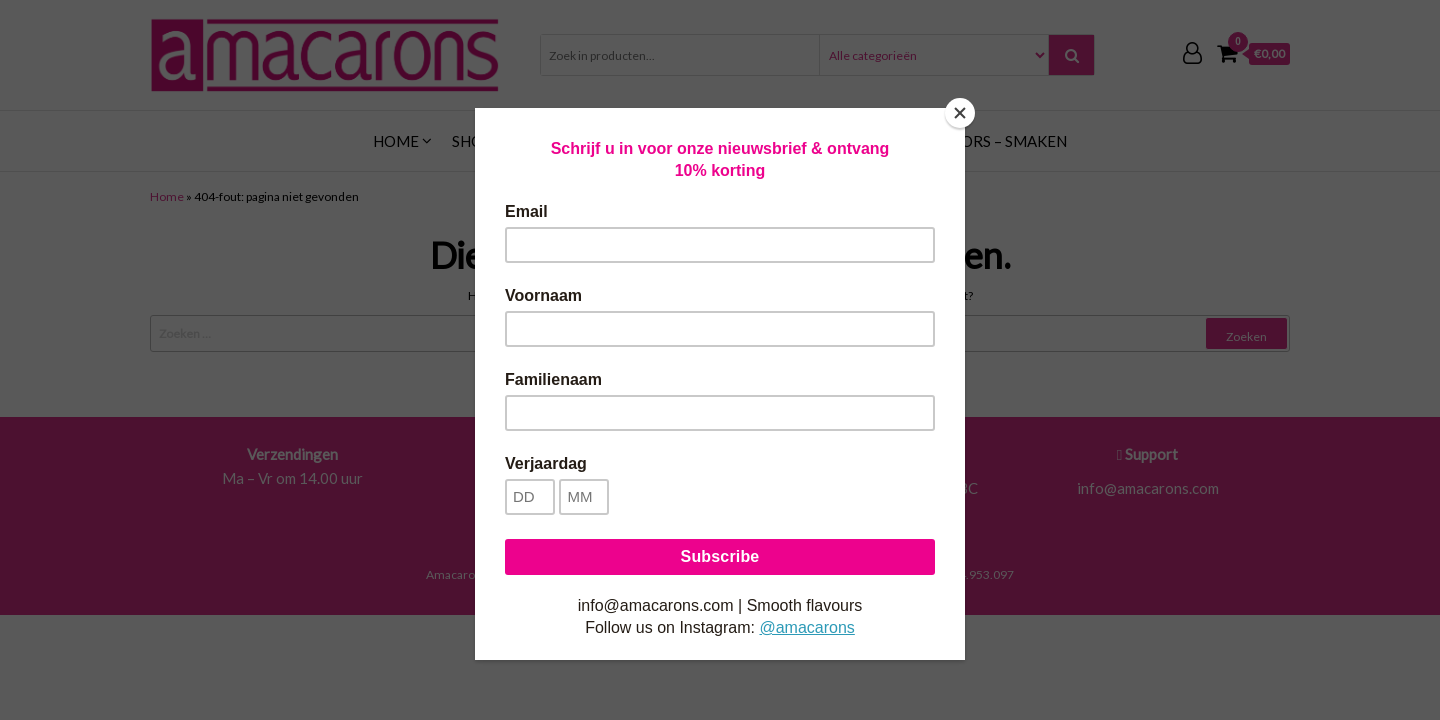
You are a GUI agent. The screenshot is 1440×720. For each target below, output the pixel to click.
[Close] (960, 113)
